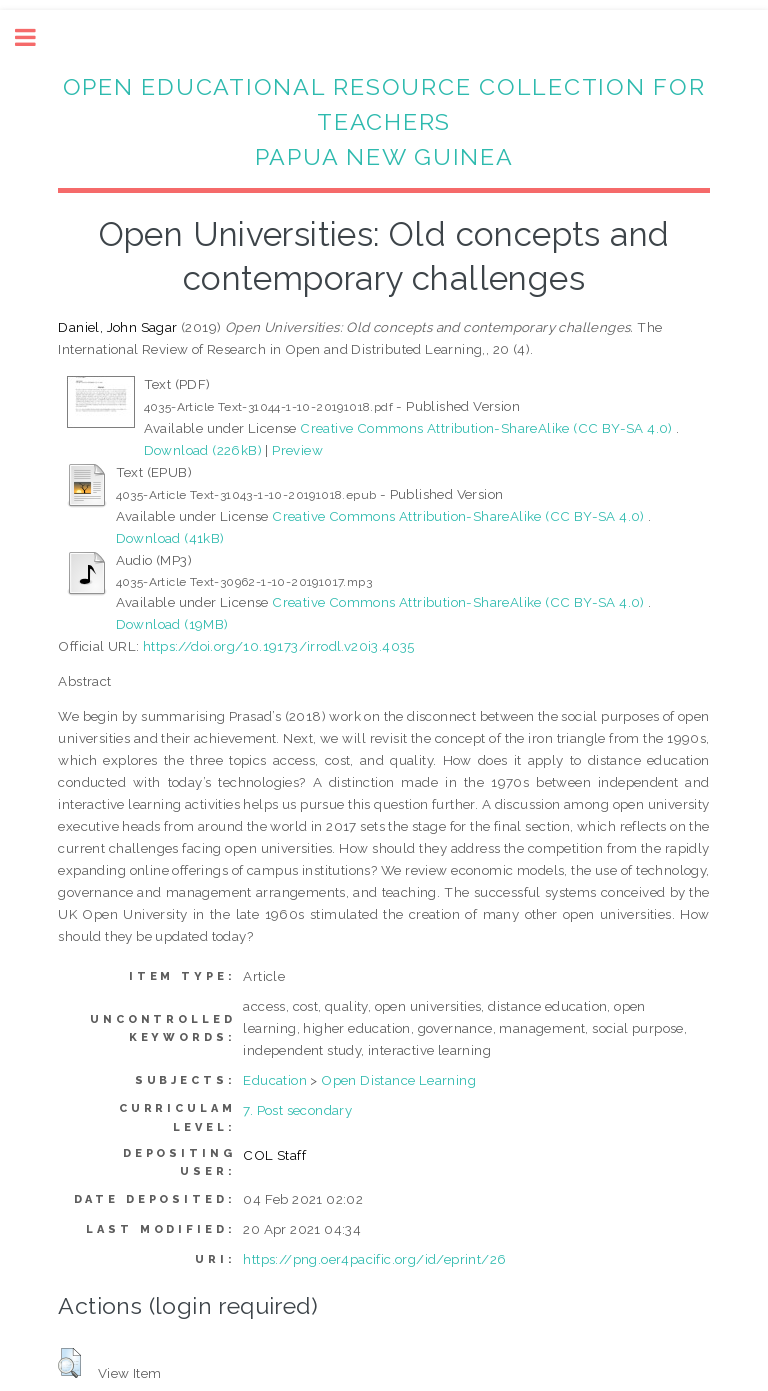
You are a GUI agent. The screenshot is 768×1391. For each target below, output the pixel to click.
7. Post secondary (297, 1110)
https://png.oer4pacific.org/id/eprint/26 (374, 1259)
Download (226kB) (203, 450)
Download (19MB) (172, 624)
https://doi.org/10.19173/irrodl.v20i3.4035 (279, 646)
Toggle (36, 37)
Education (275, 1080)
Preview (297, 450)
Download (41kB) (170, 538)
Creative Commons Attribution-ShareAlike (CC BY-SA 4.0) (488, 428)
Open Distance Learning (398, 1080)
